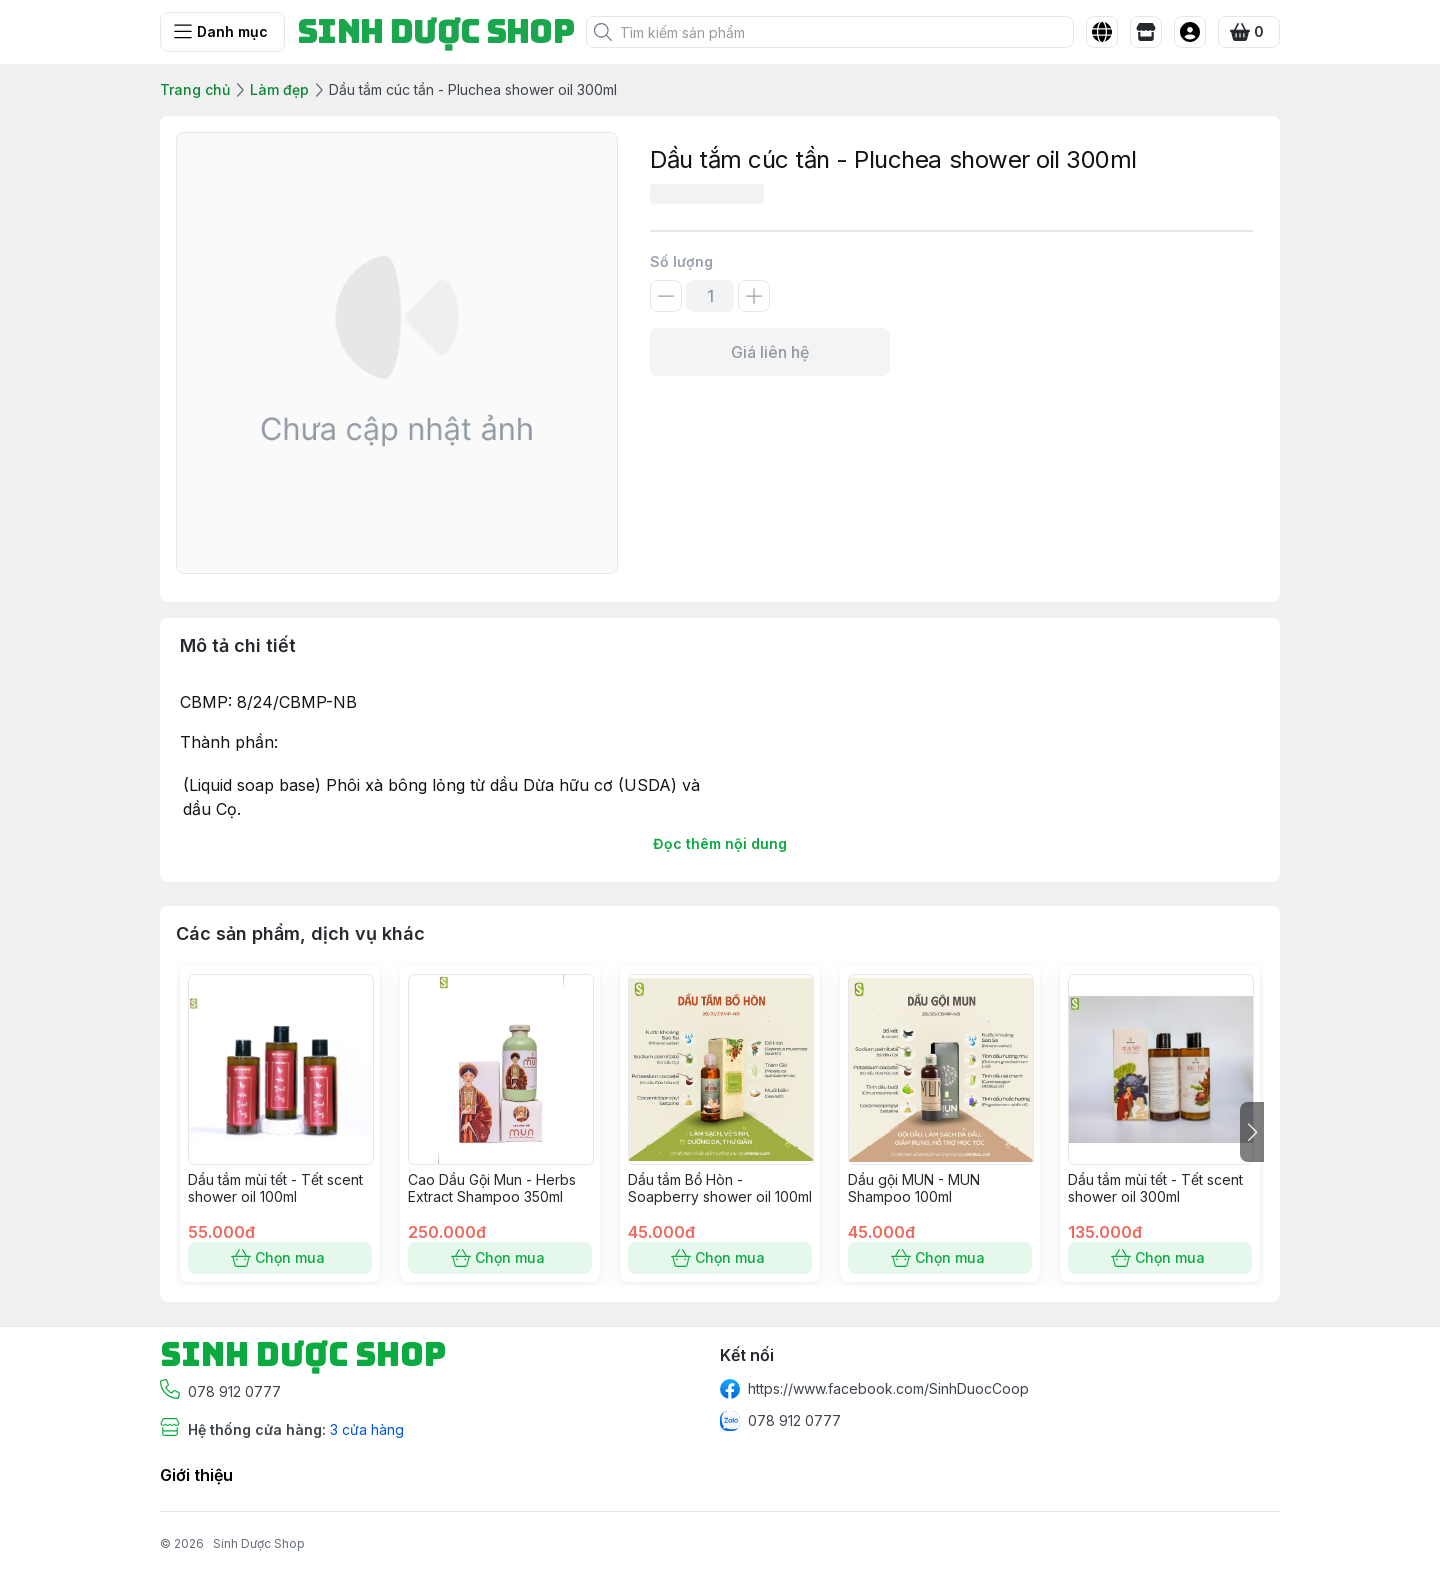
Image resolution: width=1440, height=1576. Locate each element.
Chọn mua (280, 1258)
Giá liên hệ (770, 352)
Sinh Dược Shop (259, 1543)
